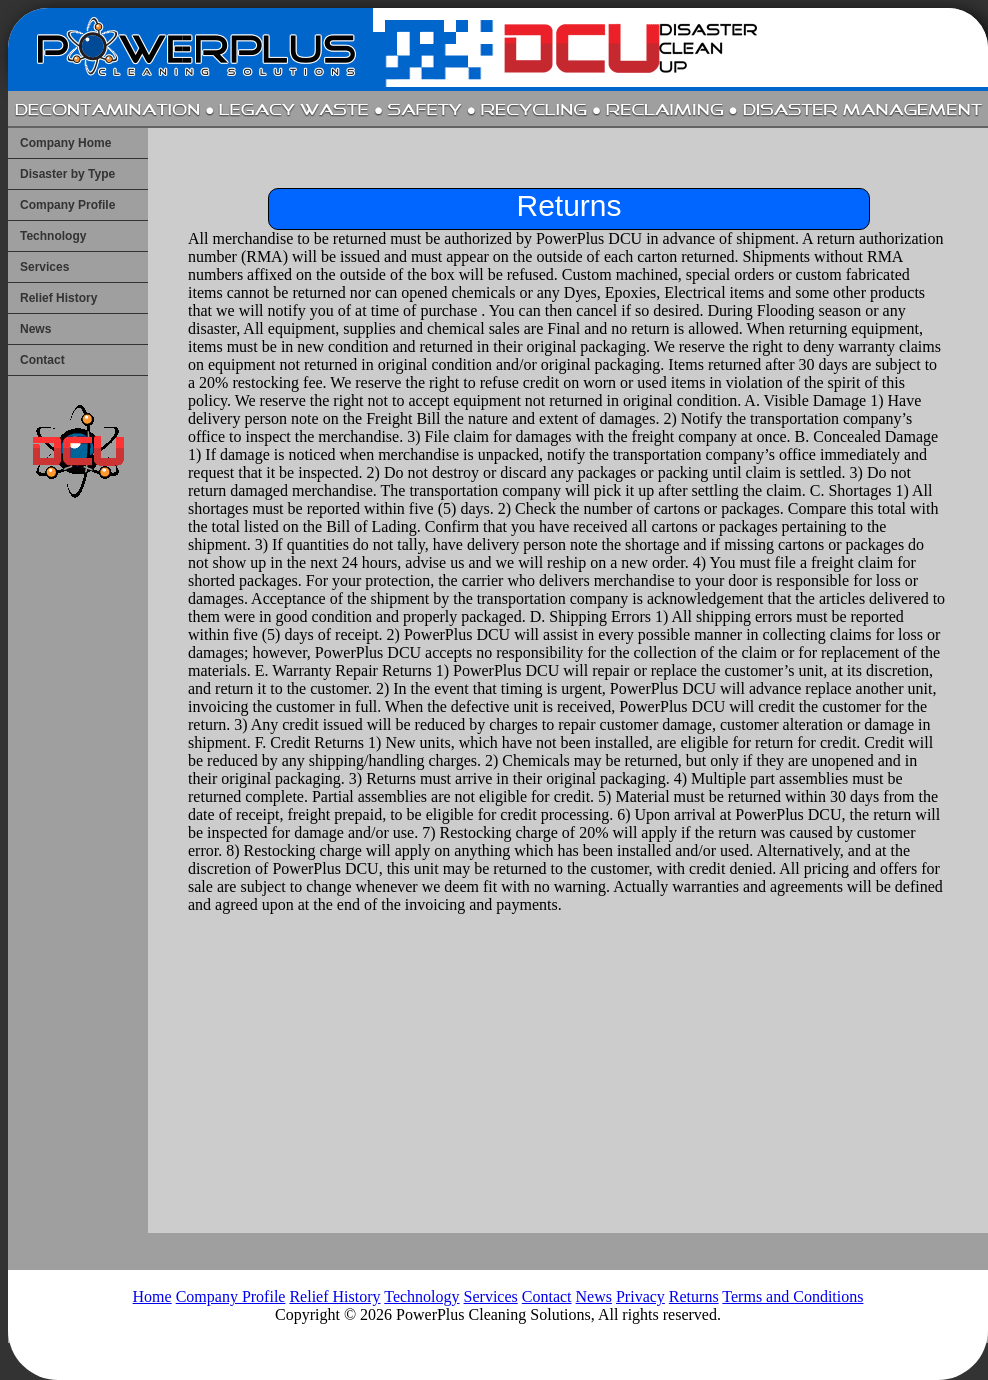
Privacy (640, 1296)
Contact (42, 360)
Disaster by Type (67, 174)
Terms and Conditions (792, 1296)
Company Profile (67, 205)
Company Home (65, 143)
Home (152, 1296)
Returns (694, 1296)
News (35, 329)
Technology (53, 236)
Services (44, 267)
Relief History (58, 298)
